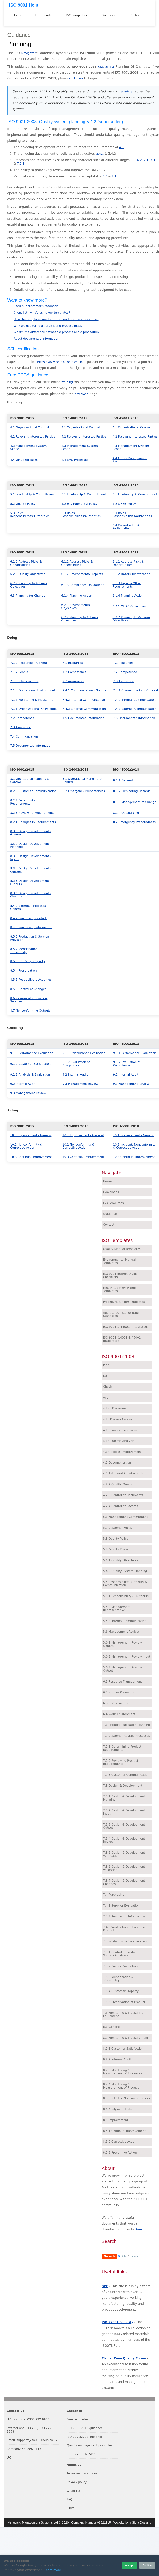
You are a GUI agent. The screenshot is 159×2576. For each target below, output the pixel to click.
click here (76, 78)
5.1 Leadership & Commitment (32, 494)
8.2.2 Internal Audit (117, 2059)
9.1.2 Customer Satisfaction (30, 1063)
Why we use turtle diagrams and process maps (48, 325)
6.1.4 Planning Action (76, 595)
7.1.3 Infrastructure (24, 681)
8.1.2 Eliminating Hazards (131, 791)
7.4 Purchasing (113, 1894)
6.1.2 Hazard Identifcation (131, 574)
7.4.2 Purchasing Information (124, 1916)
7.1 (146, 160)
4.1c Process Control (118, 1419)
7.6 (105, 176)
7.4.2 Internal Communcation (84, 699)
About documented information (36, 338)
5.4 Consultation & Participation (126, 527)
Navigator (28, 53)
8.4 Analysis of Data (117, 2109)
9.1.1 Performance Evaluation (31, 1053)
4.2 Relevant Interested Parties (32, 436)
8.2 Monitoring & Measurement (125, 2037)
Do (105, 1376)
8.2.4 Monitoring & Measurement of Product (121, 2086)
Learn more (52, 2570)
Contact (135, 15)
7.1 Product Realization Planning (126, 1725)
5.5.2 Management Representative (116, 1608)
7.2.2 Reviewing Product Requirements (120, 1762)
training (67, 382)
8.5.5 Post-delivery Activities (30, 979)
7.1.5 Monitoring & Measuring (31, 699)
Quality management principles (89, 2445)
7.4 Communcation (24, 736)
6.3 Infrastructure (115, 1703)
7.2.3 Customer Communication (126, 1774)
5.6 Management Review (121, 1631)
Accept (129, 2565)
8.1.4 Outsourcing (126, 812)
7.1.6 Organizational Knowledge (33, 709)
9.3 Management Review (80, 1084)
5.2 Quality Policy (22, 503)
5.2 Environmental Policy (79, 503)
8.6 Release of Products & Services (28, 1000)
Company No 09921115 (24, 2449)
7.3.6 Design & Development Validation (124, 1868)
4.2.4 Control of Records (120, 1506)
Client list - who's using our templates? (42, 312)
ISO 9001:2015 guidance (85, 2428)
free (139, 2229)
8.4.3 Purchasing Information (31, 927)
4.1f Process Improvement (122, 1452)
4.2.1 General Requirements (123, 1473)
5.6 (101, 170)
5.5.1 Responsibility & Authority (126, 1596)
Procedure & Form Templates (124, 1302)
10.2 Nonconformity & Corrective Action (26, 1146)
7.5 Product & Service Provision (125, 1941)
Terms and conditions (82, 2473)
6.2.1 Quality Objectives (27, 574)
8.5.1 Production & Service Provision (29, 938)
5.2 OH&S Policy (124, 503)
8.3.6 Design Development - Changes (30, 894)
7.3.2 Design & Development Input (124, 1812)
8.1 (114, 176)
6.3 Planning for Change (27, 595)
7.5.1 (21, 163)
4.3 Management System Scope (28, 447)
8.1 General (111, 2027)
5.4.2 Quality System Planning (125, 1571)
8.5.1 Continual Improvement (124, 2131)
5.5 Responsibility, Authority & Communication (125, 1583)
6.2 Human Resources (119, 1692)
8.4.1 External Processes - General (29, 907)
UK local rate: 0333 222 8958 (28, 2419)
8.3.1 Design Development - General (30, 832)
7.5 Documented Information (83, 718)
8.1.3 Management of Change (134, 802)
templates (126, 91)
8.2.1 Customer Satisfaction (123, 2048)
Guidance (109, 15)
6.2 (139, 160)
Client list (73, 2490)
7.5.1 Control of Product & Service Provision (122, 1953)
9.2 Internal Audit (75, 1074)
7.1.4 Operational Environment (32, 690)
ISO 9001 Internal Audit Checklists (120, 1275)
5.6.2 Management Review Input (126, 1656)
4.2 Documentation (117, 1462)
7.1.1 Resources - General (29, 663)
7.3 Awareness (73, 681)
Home (17, 15)
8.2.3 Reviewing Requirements (32, 812)
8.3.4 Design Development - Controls (30, 870)
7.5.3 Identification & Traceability (118, 1978)
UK (9, 2457)
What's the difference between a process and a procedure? (56, 332)
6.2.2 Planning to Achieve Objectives (28, 585)
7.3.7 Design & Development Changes (124, 1882)
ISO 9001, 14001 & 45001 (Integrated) (122, 1339)
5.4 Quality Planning (117, 1549)
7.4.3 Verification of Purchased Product (125, 1928)
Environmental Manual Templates (119, 1261)
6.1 (133, 160)
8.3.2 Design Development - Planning (30, 845)
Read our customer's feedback (36, 306)
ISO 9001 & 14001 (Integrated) (125, 1326)
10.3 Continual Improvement (31, 1157)
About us (74, 2464)
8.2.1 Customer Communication (33, 791)
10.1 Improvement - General (30, 1135)
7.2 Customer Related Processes (126, 1735)
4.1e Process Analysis (118, 1441)
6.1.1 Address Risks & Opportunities (26, 563)
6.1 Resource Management (122, 1681)
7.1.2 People (19, 672)
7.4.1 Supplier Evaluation (121, 1905)
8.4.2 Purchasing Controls (28, 918)
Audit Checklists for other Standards (121, 1314)
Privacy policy (77, 2482)
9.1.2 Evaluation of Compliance (76, 1063)
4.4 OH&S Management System (129, 459)
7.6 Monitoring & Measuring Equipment (123, 2014)
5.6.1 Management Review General (122, 1644)
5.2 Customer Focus (117, 1527)
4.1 (121, 147)
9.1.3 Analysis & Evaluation (30, 1074)
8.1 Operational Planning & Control (29, 780)
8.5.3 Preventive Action (120, 2152)
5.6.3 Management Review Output (122, 1669)
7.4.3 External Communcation (84, 709)
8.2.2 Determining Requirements (23, 802)
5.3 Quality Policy (115, 1538)
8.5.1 (111, 170)
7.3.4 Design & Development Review (124, 1840)
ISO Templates (76, 15)
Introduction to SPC (81, 2454)
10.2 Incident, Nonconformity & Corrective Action (134, 1146)
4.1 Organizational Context (29, 427)
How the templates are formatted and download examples (56, 319)
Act (105, 1397)
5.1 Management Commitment (125, 1517)
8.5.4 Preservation (23, 970)
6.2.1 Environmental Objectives (76, 606)
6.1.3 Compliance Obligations (82, 585)
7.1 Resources (73, 663)
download (81, 394)
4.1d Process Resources (120, 1430)
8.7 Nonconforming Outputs (30, 1010)
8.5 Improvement (115, 2120)
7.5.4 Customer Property (121, 1991)
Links (70, 2508)
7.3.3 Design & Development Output (124, 1826)
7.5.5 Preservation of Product (124, 2002)
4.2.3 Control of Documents (123, 1495)
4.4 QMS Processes (24, 460)
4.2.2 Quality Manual (118, 1484)
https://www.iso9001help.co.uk (59, 362)
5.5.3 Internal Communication (124, 1621)
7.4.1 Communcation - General (85, 690)
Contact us (15, 2411)
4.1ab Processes (114, 1408)
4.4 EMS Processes (74, 460)
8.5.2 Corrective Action (119, 2141)
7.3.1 (154, 160)
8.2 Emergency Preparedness (83, 791)
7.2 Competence (74, 672)
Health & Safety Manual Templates (120, 1289)
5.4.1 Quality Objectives (120, 1560)
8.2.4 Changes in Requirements (33, 822)
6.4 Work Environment (119, 1714)
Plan (106, 1365)
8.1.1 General (123, 780)
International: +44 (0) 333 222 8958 (29, 2429)
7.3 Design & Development (122, 1785)
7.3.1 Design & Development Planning (124, 1798)
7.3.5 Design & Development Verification (124, 1854)
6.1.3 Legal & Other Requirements (127, 585)
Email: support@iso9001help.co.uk (32, 2440)
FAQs (70, 2499)
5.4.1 (100, 153)
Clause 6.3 (106, 66)
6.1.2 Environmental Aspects (82, 574)
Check (107, 1386)
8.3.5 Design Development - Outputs (30, 882)
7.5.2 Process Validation (120, 1966)
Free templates (77, 2419)
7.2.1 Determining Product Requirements (122, 1748)
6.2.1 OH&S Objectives (129, 606)
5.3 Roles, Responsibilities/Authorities (29, 514)
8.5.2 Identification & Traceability (25, 950)
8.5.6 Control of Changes (28, 989)
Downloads (43, 15)
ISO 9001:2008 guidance (85, 2437)
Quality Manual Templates (122, 1249)
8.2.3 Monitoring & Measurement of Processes (122, 2072)
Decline (147, 2565)
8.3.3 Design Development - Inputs (30, 857)
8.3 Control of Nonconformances (126, 2098)
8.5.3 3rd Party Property (27, 961)
